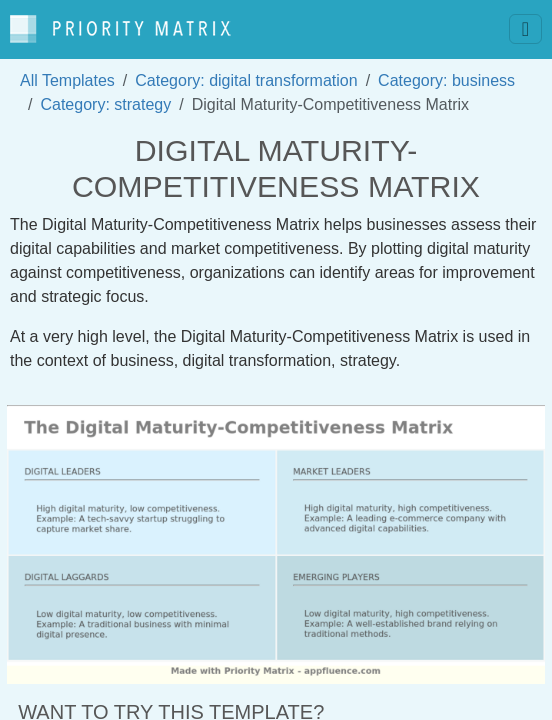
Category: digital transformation (246, 80)
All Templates (67, 80)
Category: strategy (105, 104)
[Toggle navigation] (525, 29)
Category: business (446, 80)
